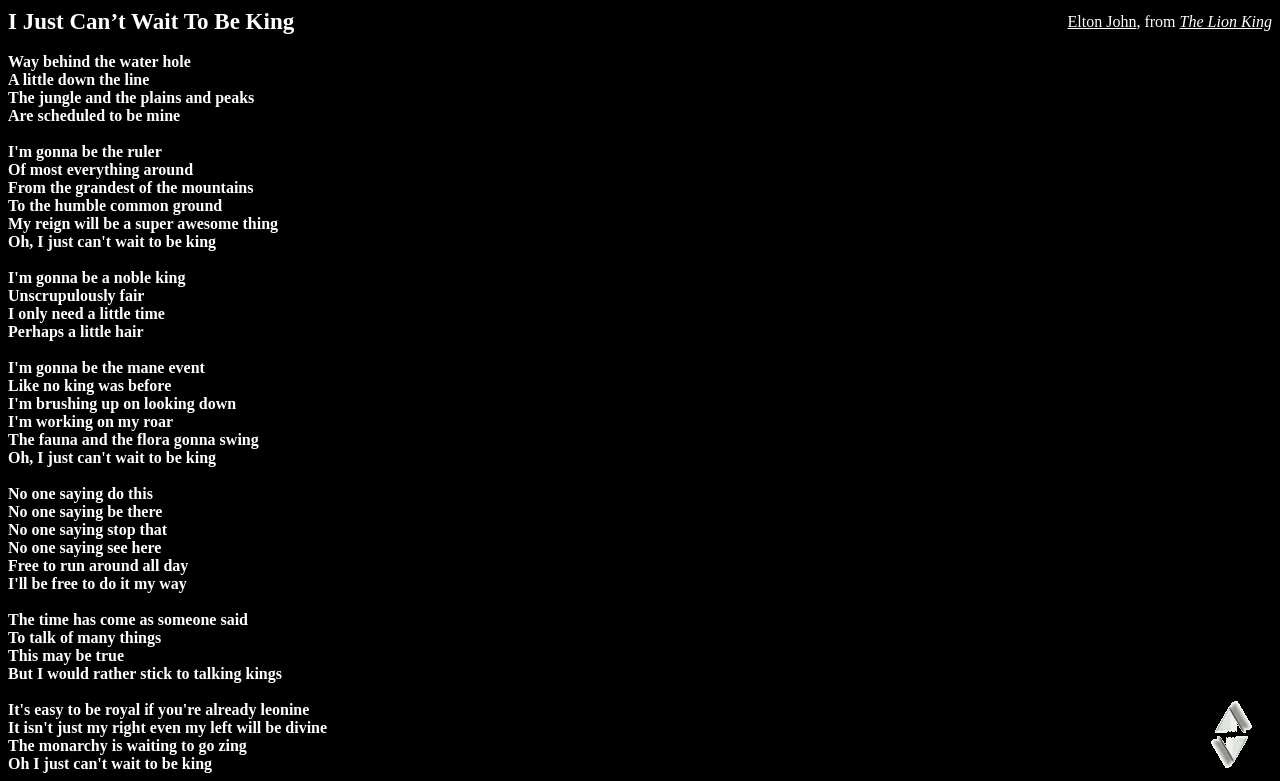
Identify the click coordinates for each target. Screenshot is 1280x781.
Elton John (1102, 21)
